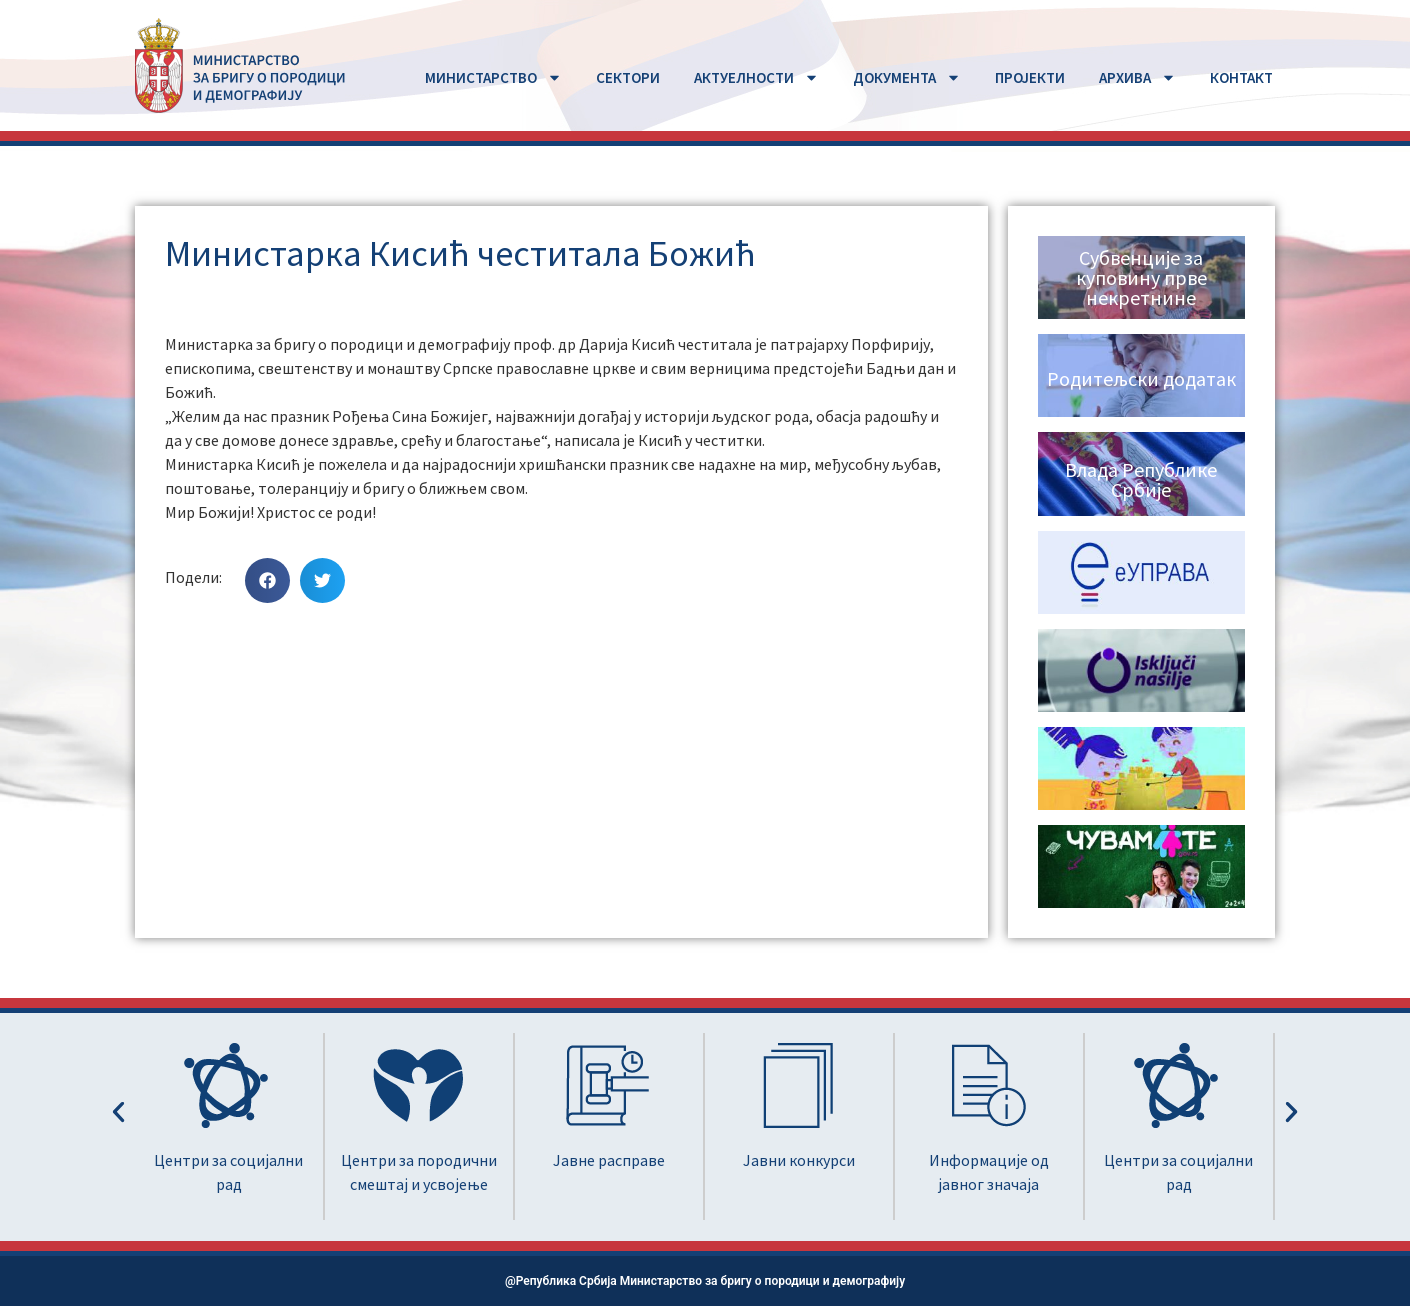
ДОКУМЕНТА (907, 77)
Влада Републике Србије (1141, 479)
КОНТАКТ (1241, 77)
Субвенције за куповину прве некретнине (1141, 277)
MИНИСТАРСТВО (493, 77)
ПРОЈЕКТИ (1030, 77)
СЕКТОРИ (628, 77)
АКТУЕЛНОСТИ (756, 77)
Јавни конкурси (799, 1160)
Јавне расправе (609, 1160)
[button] (267, 580)
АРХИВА (1137, 77)
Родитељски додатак (1141, 378)
